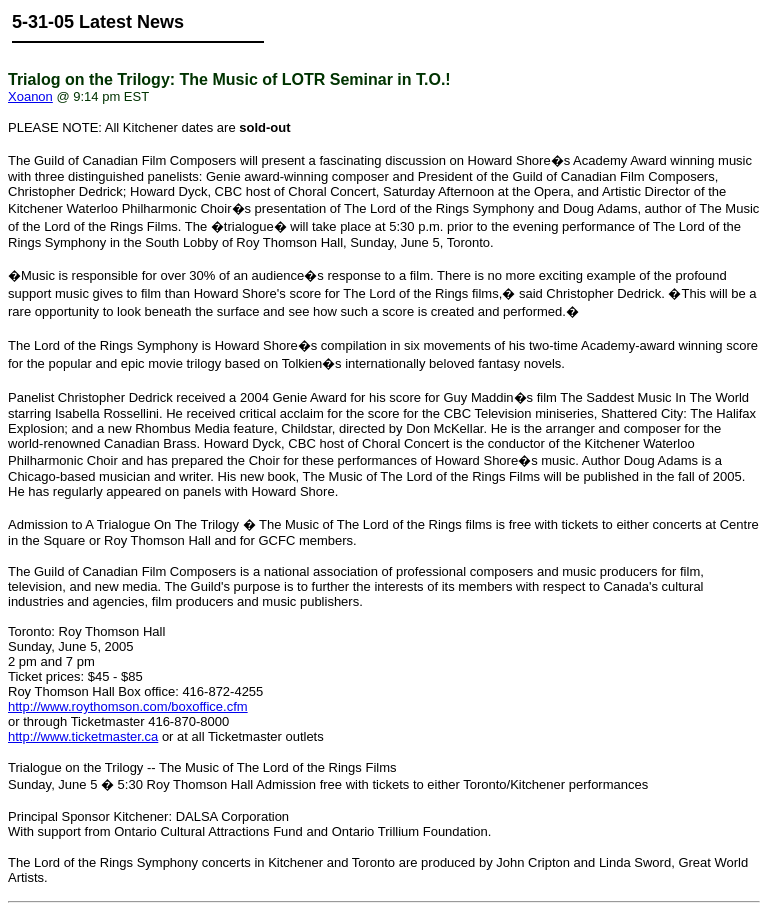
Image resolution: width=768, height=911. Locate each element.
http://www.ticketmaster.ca (83, 736)
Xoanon (30, 96)
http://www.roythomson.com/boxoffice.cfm (128, 706)
